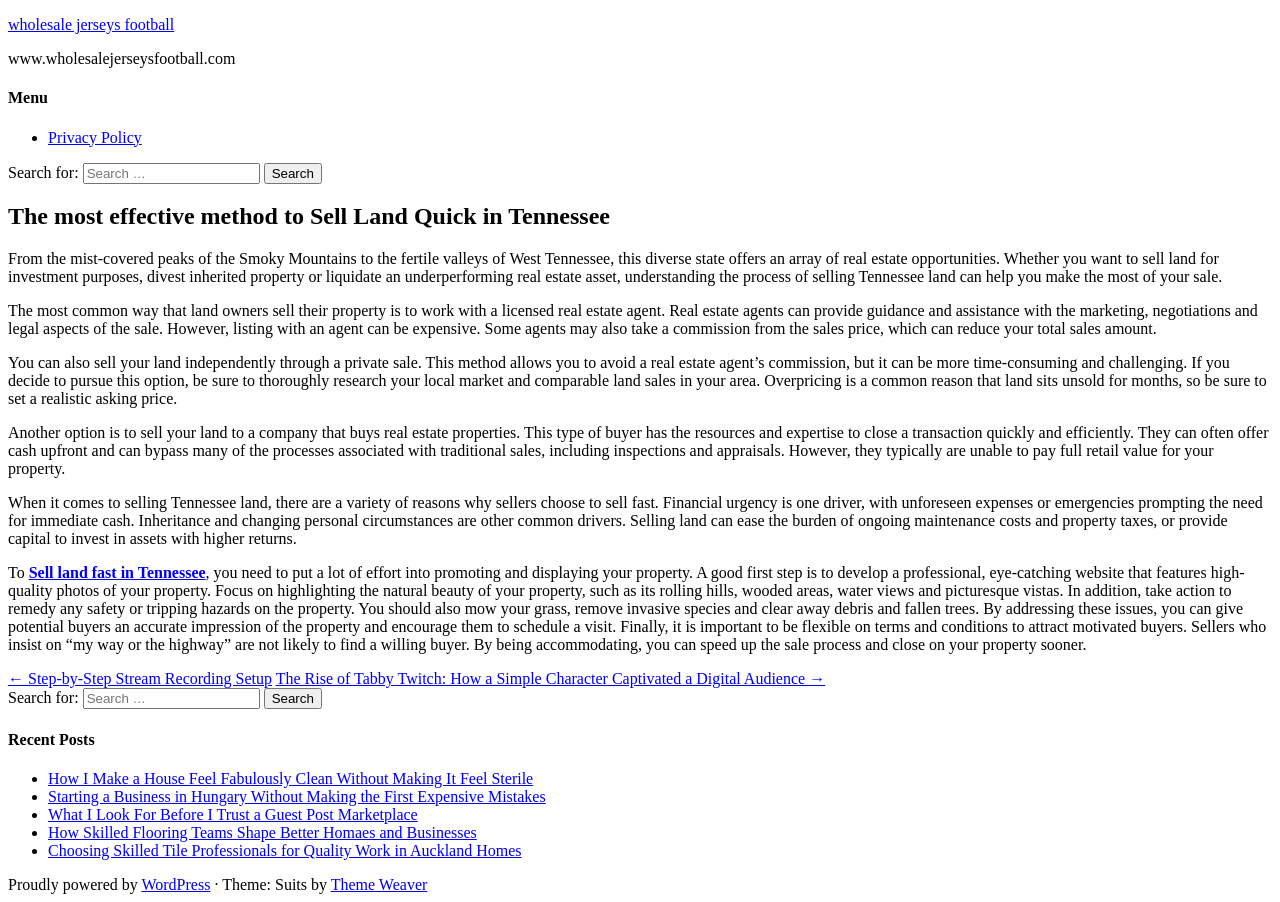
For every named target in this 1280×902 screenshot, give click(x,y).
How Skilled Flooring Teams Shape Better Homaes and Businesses (262, 832)
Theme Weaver (379, 884)
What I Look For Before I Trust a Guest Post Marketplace (233, 814)
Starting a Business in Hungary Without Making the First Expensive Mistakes (297, 796)
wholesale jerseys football (91, 24)
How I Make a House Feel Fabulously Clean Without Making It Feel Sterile (290, 778)
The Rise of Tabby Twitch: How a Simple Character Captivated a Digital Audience (550, 678)
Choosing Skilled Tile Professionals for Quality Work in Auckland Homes (285, 850)
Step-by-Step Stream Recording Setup (140, 678)
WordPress (175, 884)
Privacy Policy (95, 137)
